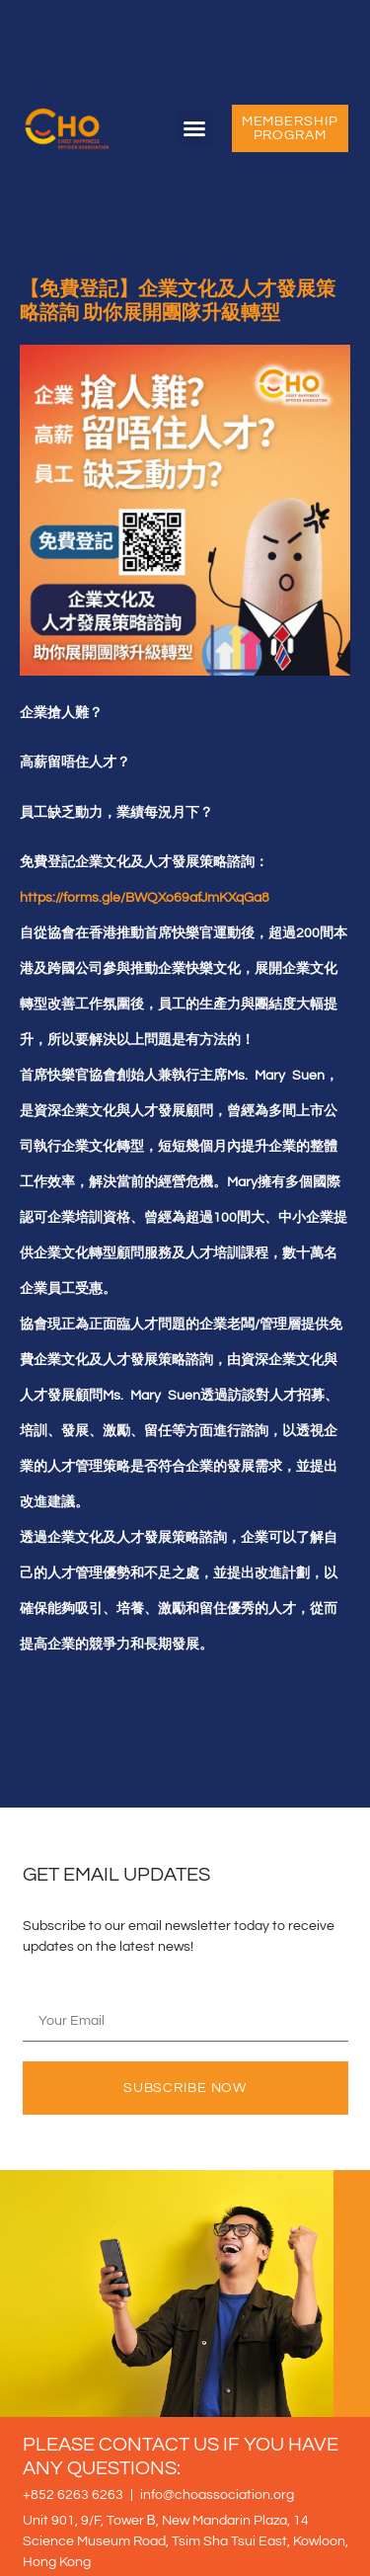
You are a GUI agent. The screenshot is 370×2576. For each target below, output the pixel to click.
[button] (194, 128)
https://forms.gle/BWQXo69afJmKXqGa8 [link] (144, 898)
